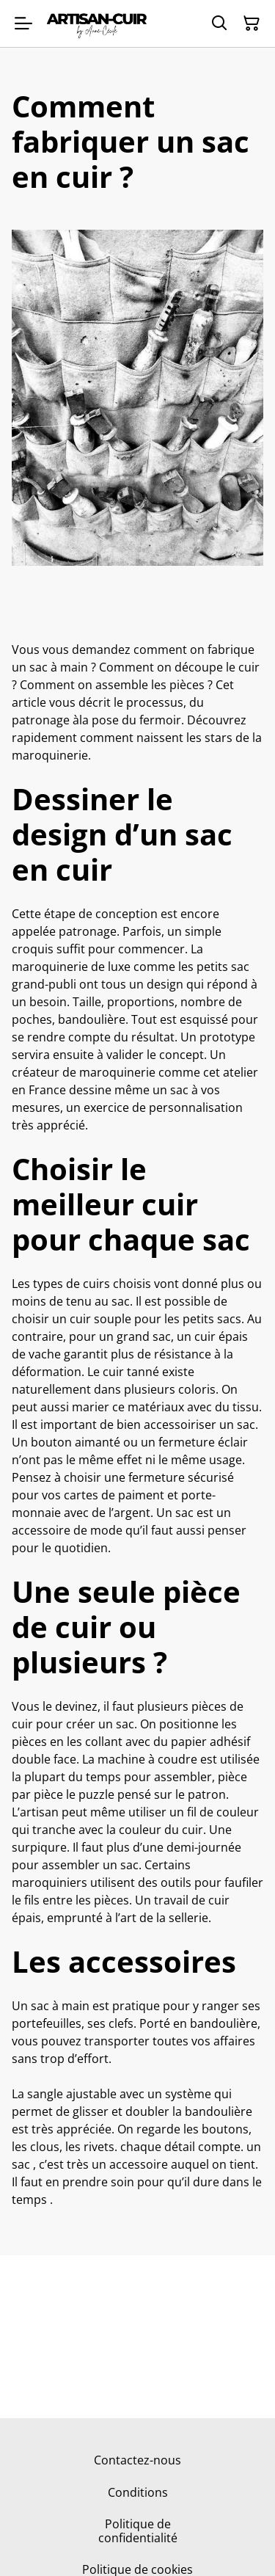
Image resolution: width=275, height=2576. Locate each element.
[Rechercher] (219, 23)
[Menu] (23, 23)
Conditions (138, 2492)
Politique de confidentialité (137, 2531)
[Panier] (251, 23)
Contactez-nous (137, 2460)
